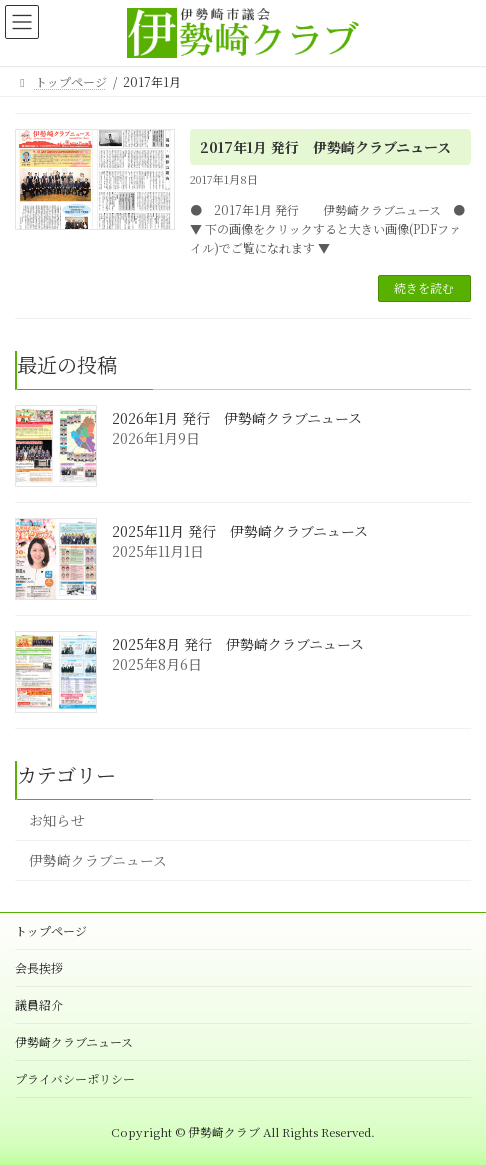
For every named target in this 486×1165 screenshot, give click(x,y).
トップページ (51, 930)
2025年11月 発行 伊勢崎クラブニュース (240, 531)
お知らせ (57, 820)
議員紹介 (39, 1004)
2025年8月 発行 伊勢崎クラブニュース (238, 644)
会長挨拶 (39, 967)
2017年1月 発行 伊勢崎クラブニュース (325, 147)
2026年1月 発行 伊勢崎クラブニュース (237, 418)
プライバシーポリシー (75, 1078)
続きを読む (424, 287)
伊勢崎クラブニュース (98, 860)
